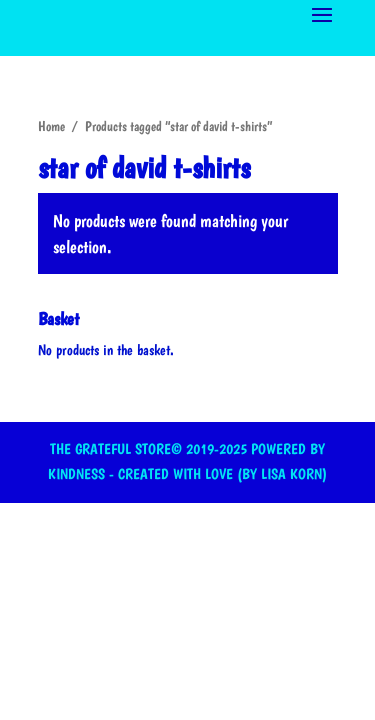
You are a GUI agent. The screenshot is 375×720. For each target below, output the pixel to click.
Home (51, 126)
